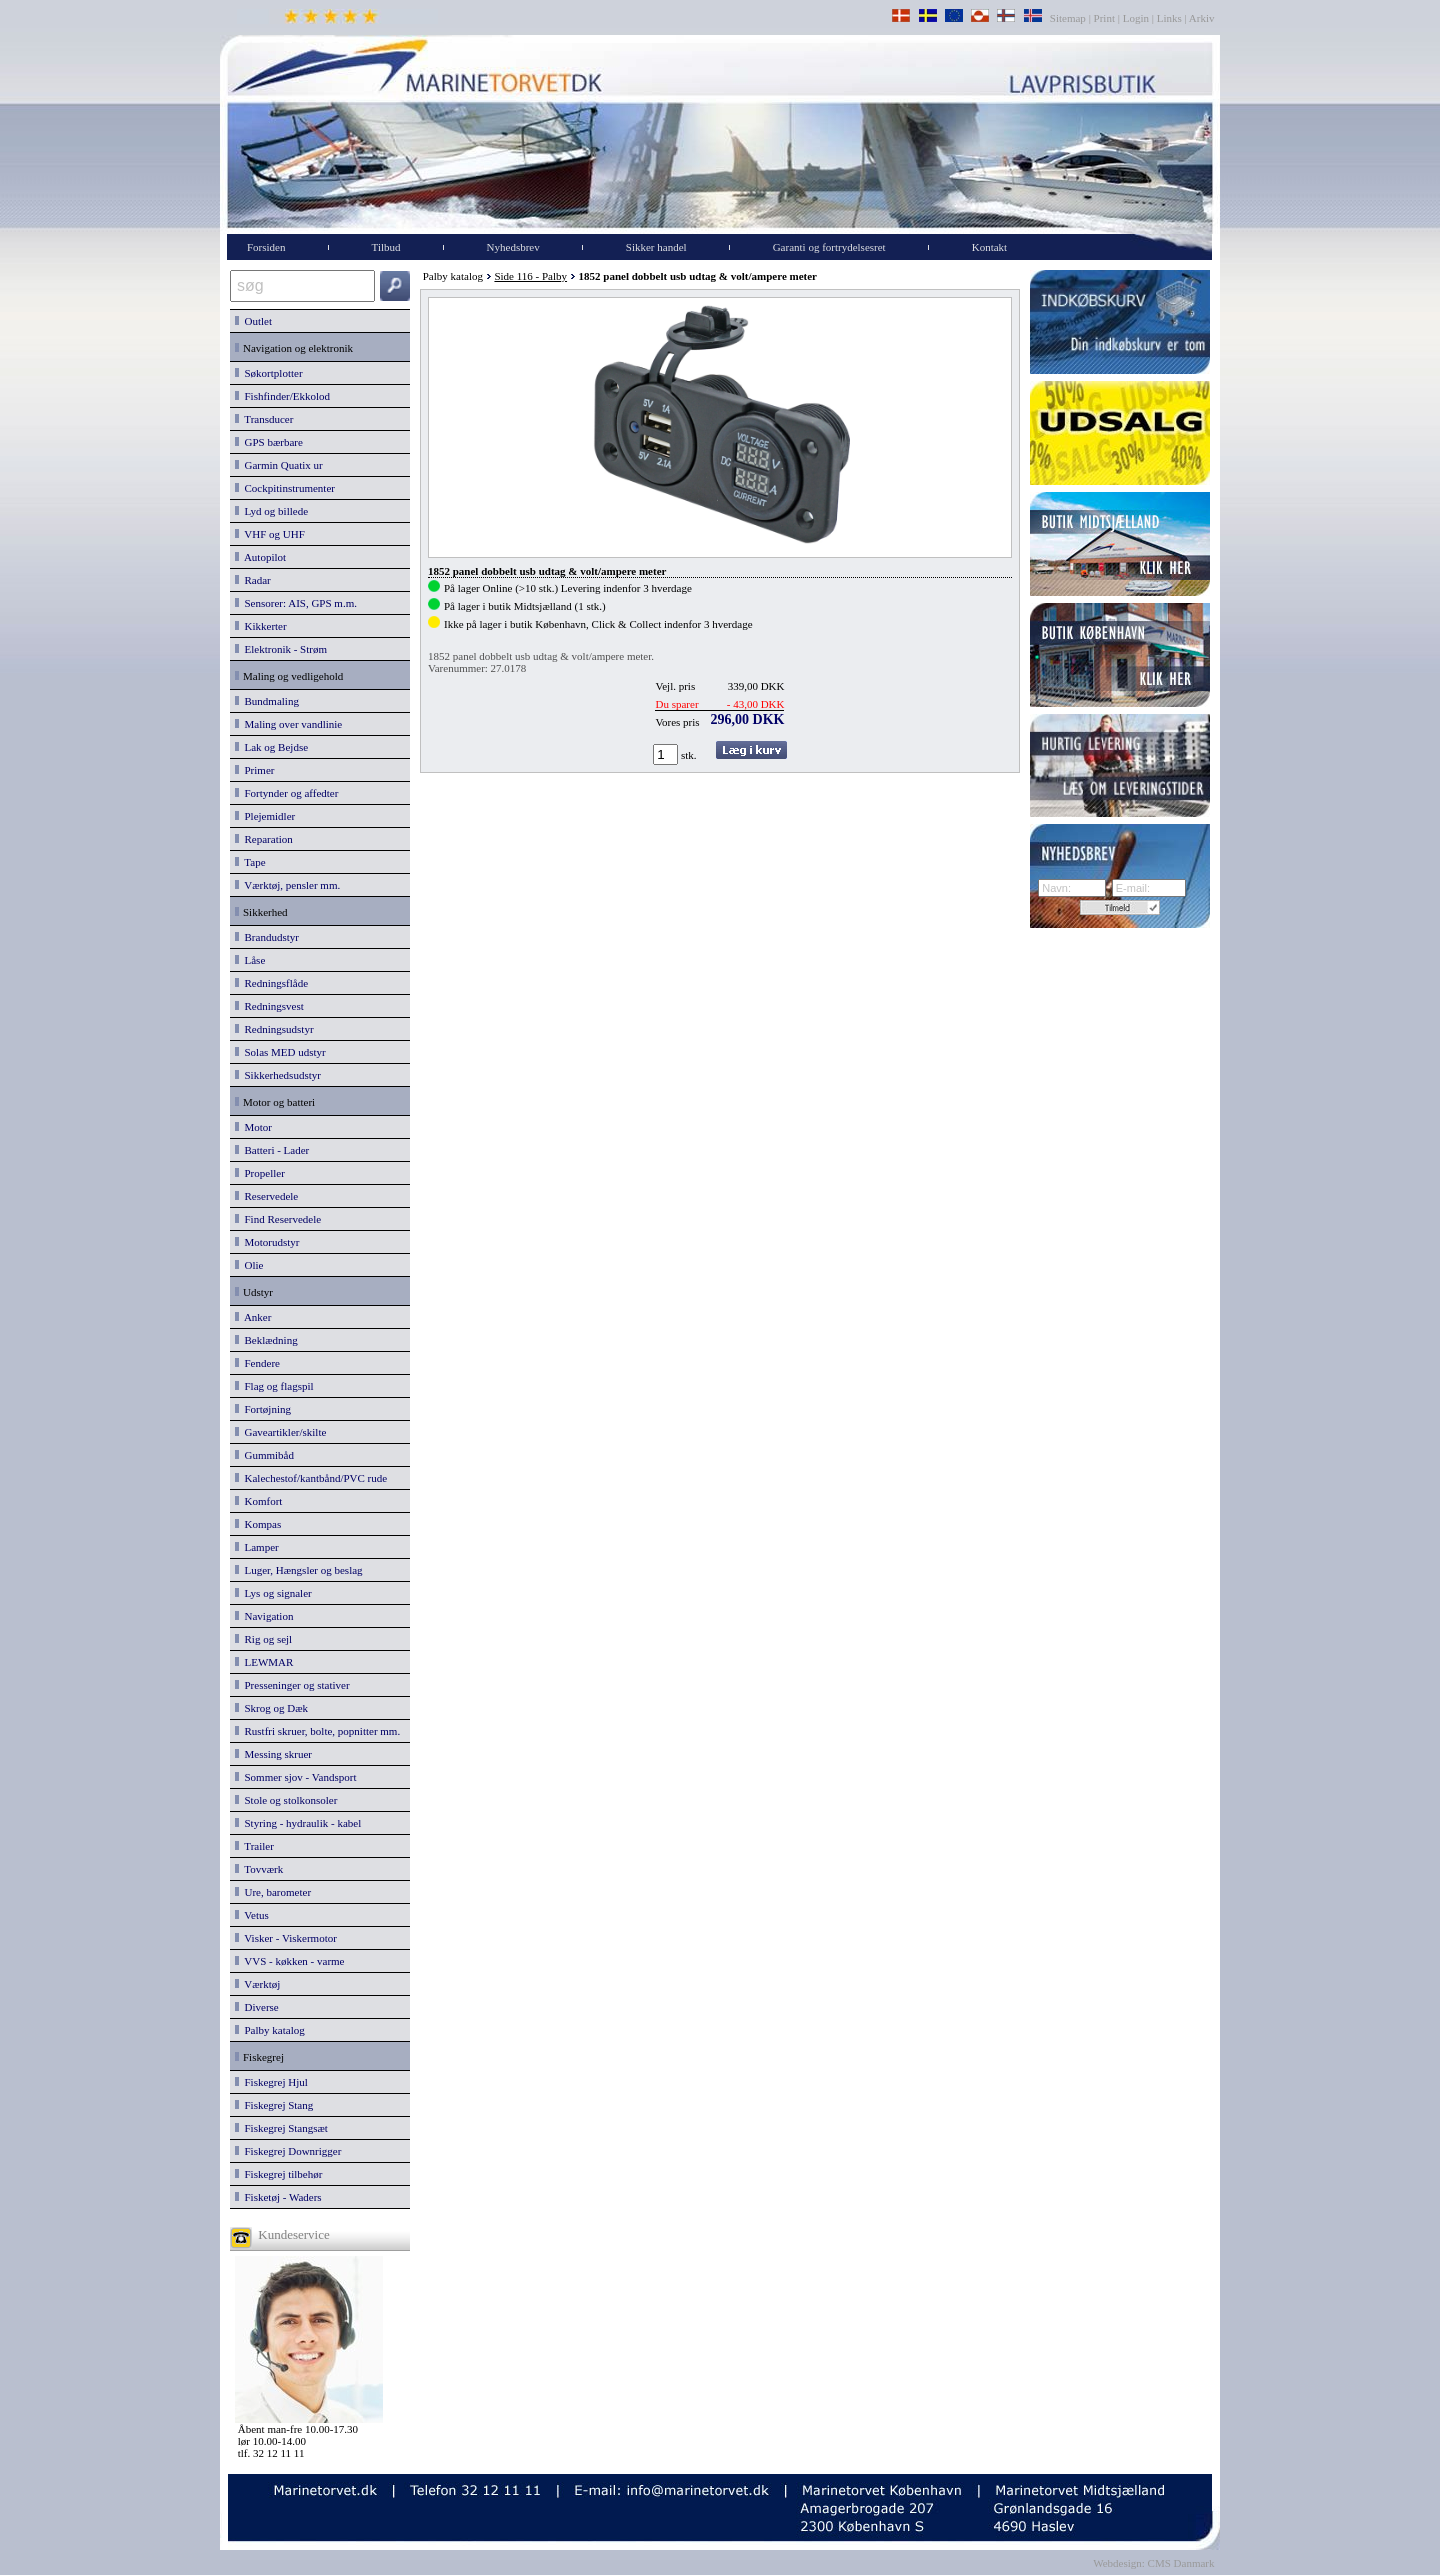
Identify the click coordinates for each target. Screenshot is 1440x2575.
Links (1169, 18)
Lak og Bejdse (271, 747)
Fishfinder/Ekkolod (282, 396)
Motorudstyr (267, 1242)
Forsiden (266, 247)
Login (1136, 18)
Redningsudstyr (274, 1029)
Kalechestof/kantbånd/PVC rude (311, 1478)
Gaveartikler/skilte (280, 1432)
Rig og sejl (263, 1639)
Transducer (264, 419)
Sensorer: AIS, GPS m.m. (296, 603)
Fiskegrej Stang (274, 2105)
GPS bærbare (269, 442)
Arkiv (1202, 18)
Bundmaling (267, 701)
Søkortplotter (269, 373)
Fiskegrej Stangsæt (281, 2128)
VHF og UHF (270, 534)
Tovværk (259, 1869)
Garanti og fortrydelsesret (829, 247)
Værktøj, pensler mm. (287, 885)
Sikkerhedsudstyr (278, 1075)
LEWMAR (264, 1662)
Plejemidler (265, 816)
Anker (253, 1317)
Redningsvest (269, 1006)
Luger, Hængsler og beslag (299, 1570)
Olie (249, 1265)
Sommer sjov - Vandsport (295, 1777)
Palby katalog (270, 2030)
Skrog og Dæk (271, 1708)
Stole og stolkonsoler (286, 1800)
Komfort (258, 1501)
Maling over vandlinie (288, 724)
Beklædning (266, 1340)
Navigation (264, 1616)
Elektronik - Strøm (281, 649)
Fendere (257, 1363)
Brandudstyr (267, 937)
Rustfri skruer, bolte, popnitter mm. (317, 1731)
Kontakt (989, 247)
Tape (250, 862)
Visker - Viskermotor (286, 1938)
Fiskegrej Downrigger (288, 2151)
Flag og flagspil (274, 1386)
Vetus (252, 1915)
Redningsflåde (271, 983)
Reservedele (266, 1196)
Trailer (254, 1846)
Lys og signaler (273, 1593)
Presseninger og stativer (292, 1685)
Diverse (257, 2007)
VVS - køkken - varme (290, 1961)
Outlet (253, 321)
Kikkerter (261, 626)
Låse (250, 960)
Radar (253, 580)
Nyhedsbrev (513, 247)
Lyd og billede (271, 511)
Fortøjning (263, 1409)
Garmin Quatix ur (279, 465)
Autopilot (260, 557)
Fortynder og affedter (286, 793)
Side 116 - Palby (530, 276)
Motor (253, 1127)
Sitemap (1069, 18)
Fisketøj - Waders (278, 2197)
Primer (254, 770)
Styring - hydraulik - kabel (298, 1823)
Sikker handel (656, 247)
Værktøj (257, 1984)
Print (1104, 18)
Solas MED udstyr (280, 1052)
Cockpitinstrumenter (285, 488)
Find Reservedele (278, 1219)
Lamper (257, 1547)
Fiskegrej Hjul (271, 2082)
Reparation (264, 839)
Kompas (258, 1524)
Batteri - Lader (272, 1150)
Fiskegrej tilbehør (278, 2174)
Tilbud (386, 247)
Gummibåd (264, 1455)
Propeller (260, 1173)
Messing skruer (273, 1754)
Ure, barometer (273, 1892)
